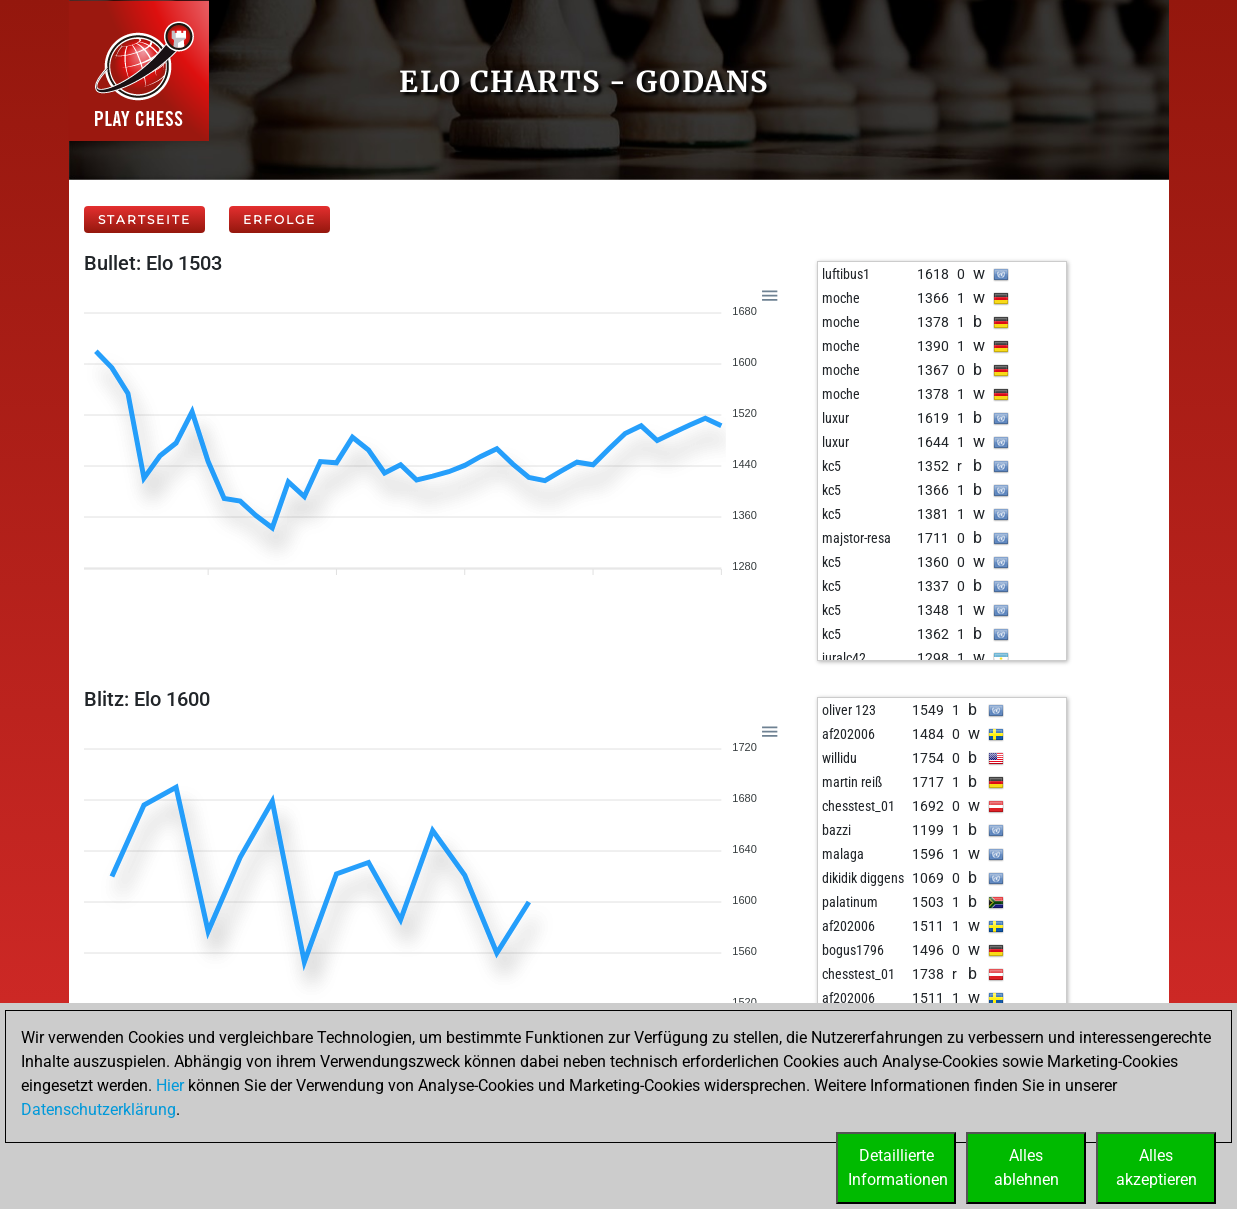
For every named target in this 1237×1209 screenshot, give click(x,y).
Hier (170, 1085)
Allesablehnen (1026, 1167)
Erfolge (279, 219)
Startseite (144, 219)
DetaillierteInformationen (898, 1167)
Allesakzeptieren (1156, 1167)
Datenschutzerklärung (98, 1109)
